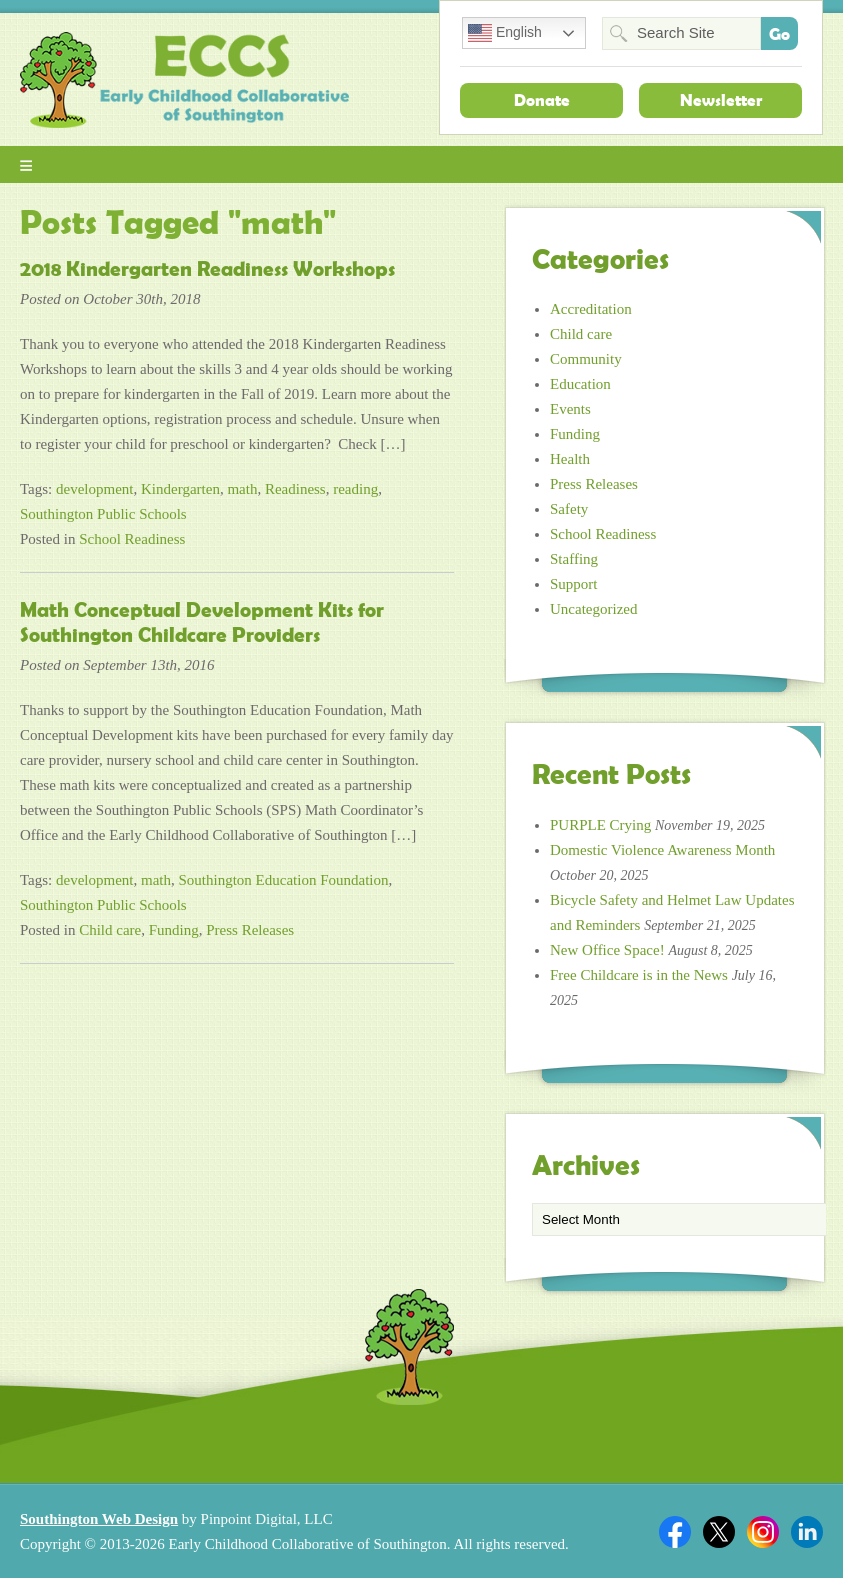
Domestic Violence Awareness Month (662, 850)
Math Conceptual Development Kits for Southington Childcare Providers (202, 622)
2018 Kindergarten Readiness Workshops (207, 269)
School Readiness (132, 539)
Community (586, 359)
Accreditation (591, 309)
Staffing (574, 559)
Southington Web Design (99, 1519)
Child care (110, 930)
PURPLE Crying (600, 825)
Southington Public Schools (103, 514)
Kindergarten (180, 489)
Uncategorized (593, 609)
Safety (569, 509)
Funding (174, 930)
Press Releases (250, 930)
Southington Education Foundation (284, 880)
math (242, 489)
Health (570, 459)
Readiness (295, 489)
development (94, 489)
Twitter (719, 1532)
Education (580, 384)
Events (570, 409)
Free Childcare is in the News (639, 975)
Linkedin (807, 1532)
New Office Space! (607, 950)
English (505, 33)
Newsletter (721, 100)
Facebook (675, 1532)
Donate (542, 100)
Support (574, 584)
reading (355, 489)
